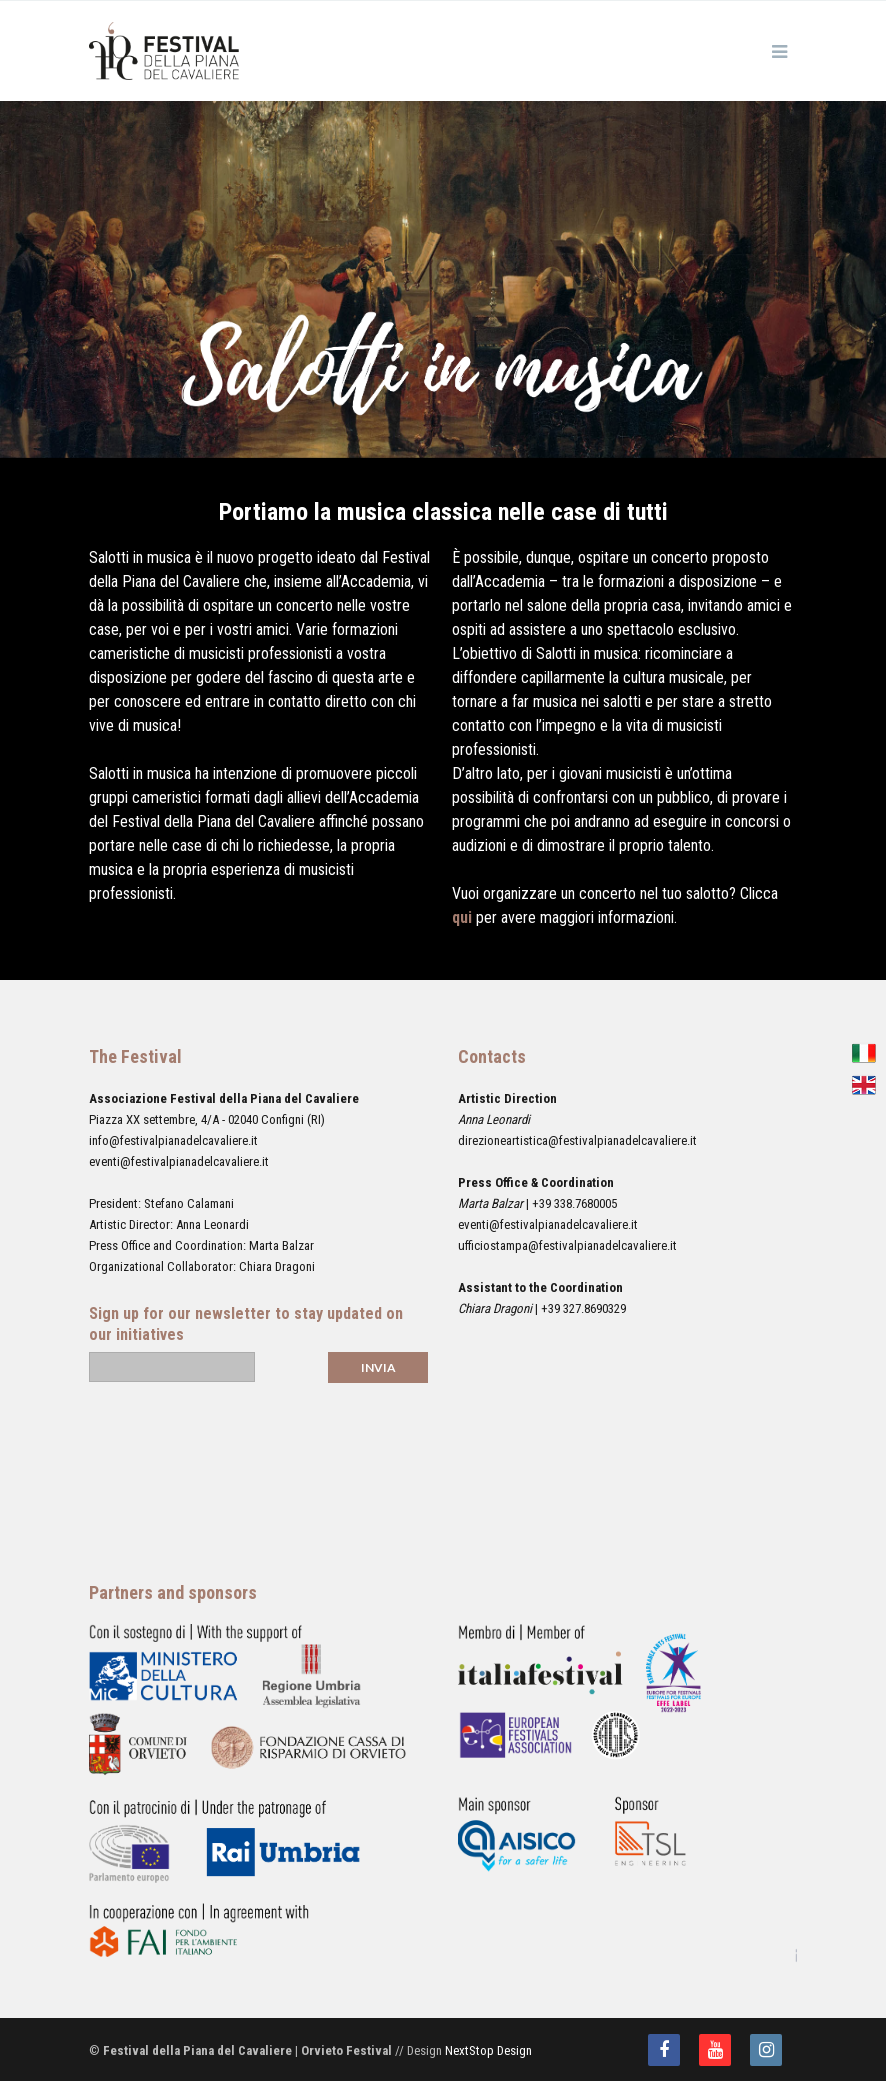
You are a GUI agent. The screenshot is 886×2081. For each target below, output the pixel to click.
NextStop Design (488, 2050)
